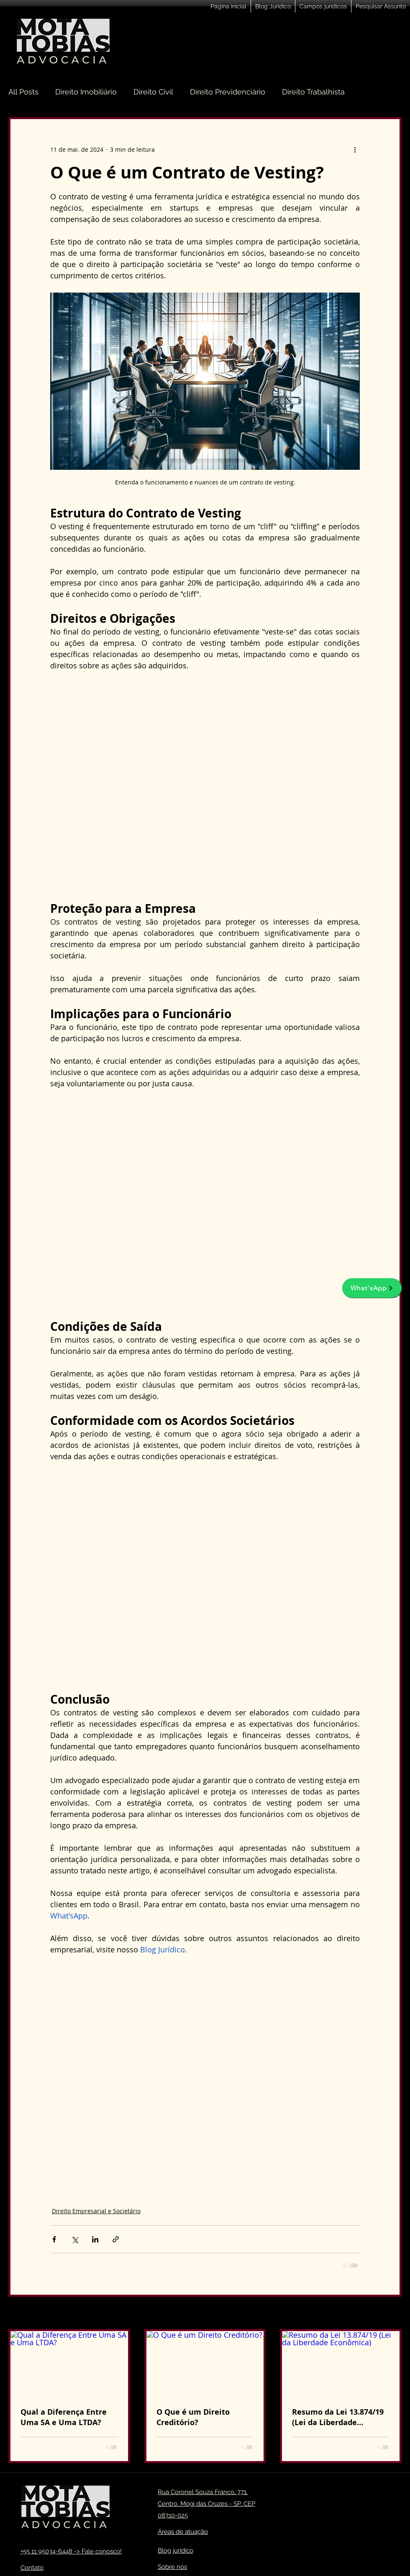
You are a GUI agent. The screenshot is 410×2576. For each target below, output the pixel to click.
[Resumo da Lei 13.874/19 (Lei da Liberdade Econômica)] (341, 2364)
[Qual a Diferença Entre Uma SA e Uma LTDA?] (69, 2364)
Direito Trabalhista (313, 91)
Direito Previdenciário (227, 91)
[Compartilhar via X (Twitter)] (75, 2239)
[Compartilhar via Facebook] (54, 2239)
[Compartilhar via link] (116, 2239)
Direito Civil (153, 91)
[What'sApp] (372, 1288)
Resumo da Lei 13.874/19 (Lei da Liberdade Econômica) (338, 2417)
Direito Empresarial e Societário (96, 2211)
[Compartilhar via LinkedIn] (95, 2239)
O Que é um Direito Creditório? (193, 2417)
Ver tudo (390, 2314)
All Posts (23, 91)
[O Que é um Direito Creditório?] (205, 2364)
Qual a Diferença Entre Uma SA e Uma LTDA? (63, 2417)
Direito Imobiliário (86, 91)
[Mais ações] (355, 149)
